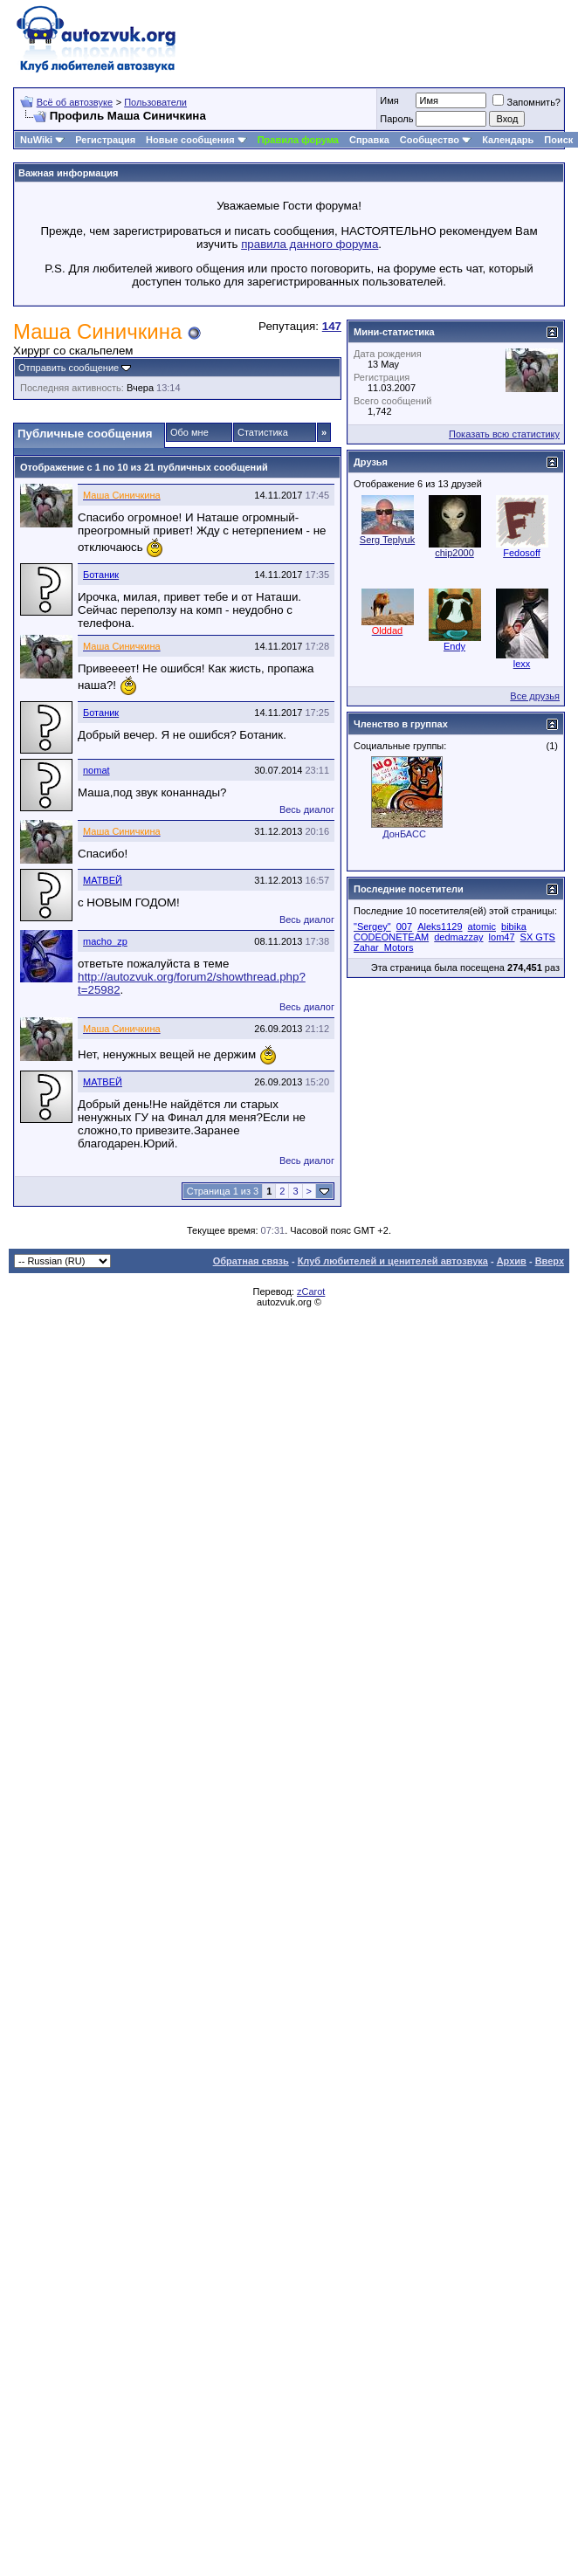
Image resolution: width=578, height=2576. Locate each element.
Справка (369, 139)
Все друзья (535, 696)
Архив (511, 1261)
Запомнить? (526, 102)
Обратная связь (251, 1261)
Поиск (558, 139)
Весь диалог (306, 809)
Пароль (396, 119)
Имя (389, 100)
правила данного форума (309, 244)
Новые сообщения (190, 139)
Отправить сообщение (68, 367)
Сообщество (435, 139)
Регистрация (105, 139)
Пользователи (155, 102)
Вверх (549, 1261)
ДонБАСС (404, 834)
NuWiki (36, 139)
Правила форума (298, 139)
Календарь (507, 139)
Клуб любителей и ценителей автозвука (393, 1261)
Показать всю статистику (504, 434)
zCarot (311, 1291)
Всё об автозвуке (75, 102)
